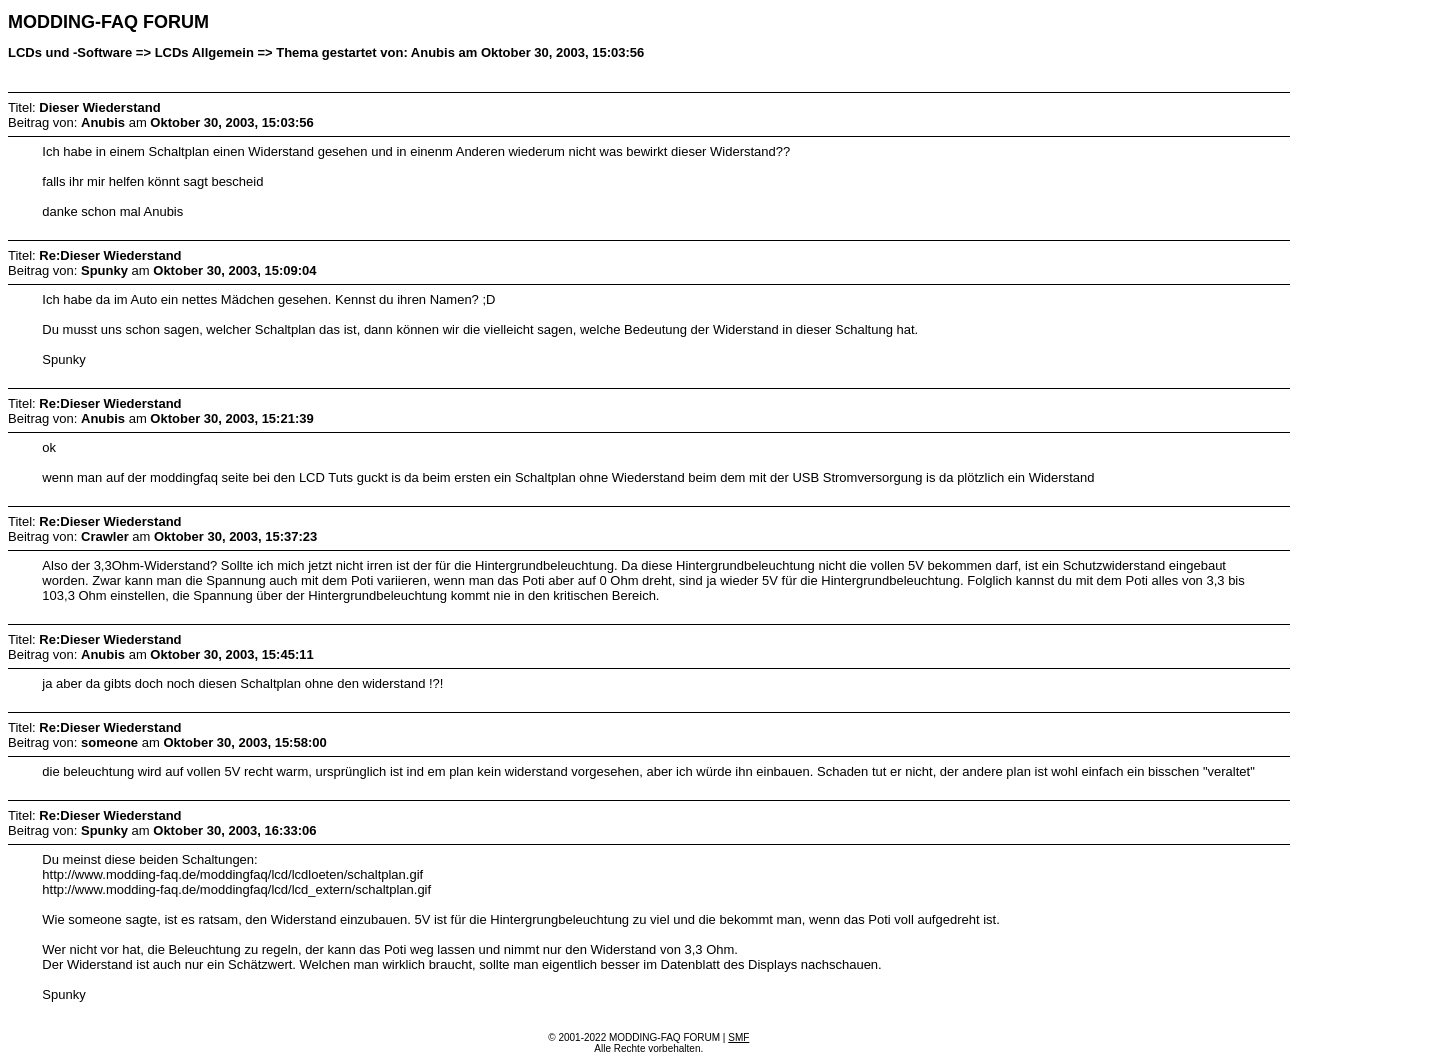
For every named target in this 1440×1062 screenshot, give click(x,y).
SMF (738, 1037)
